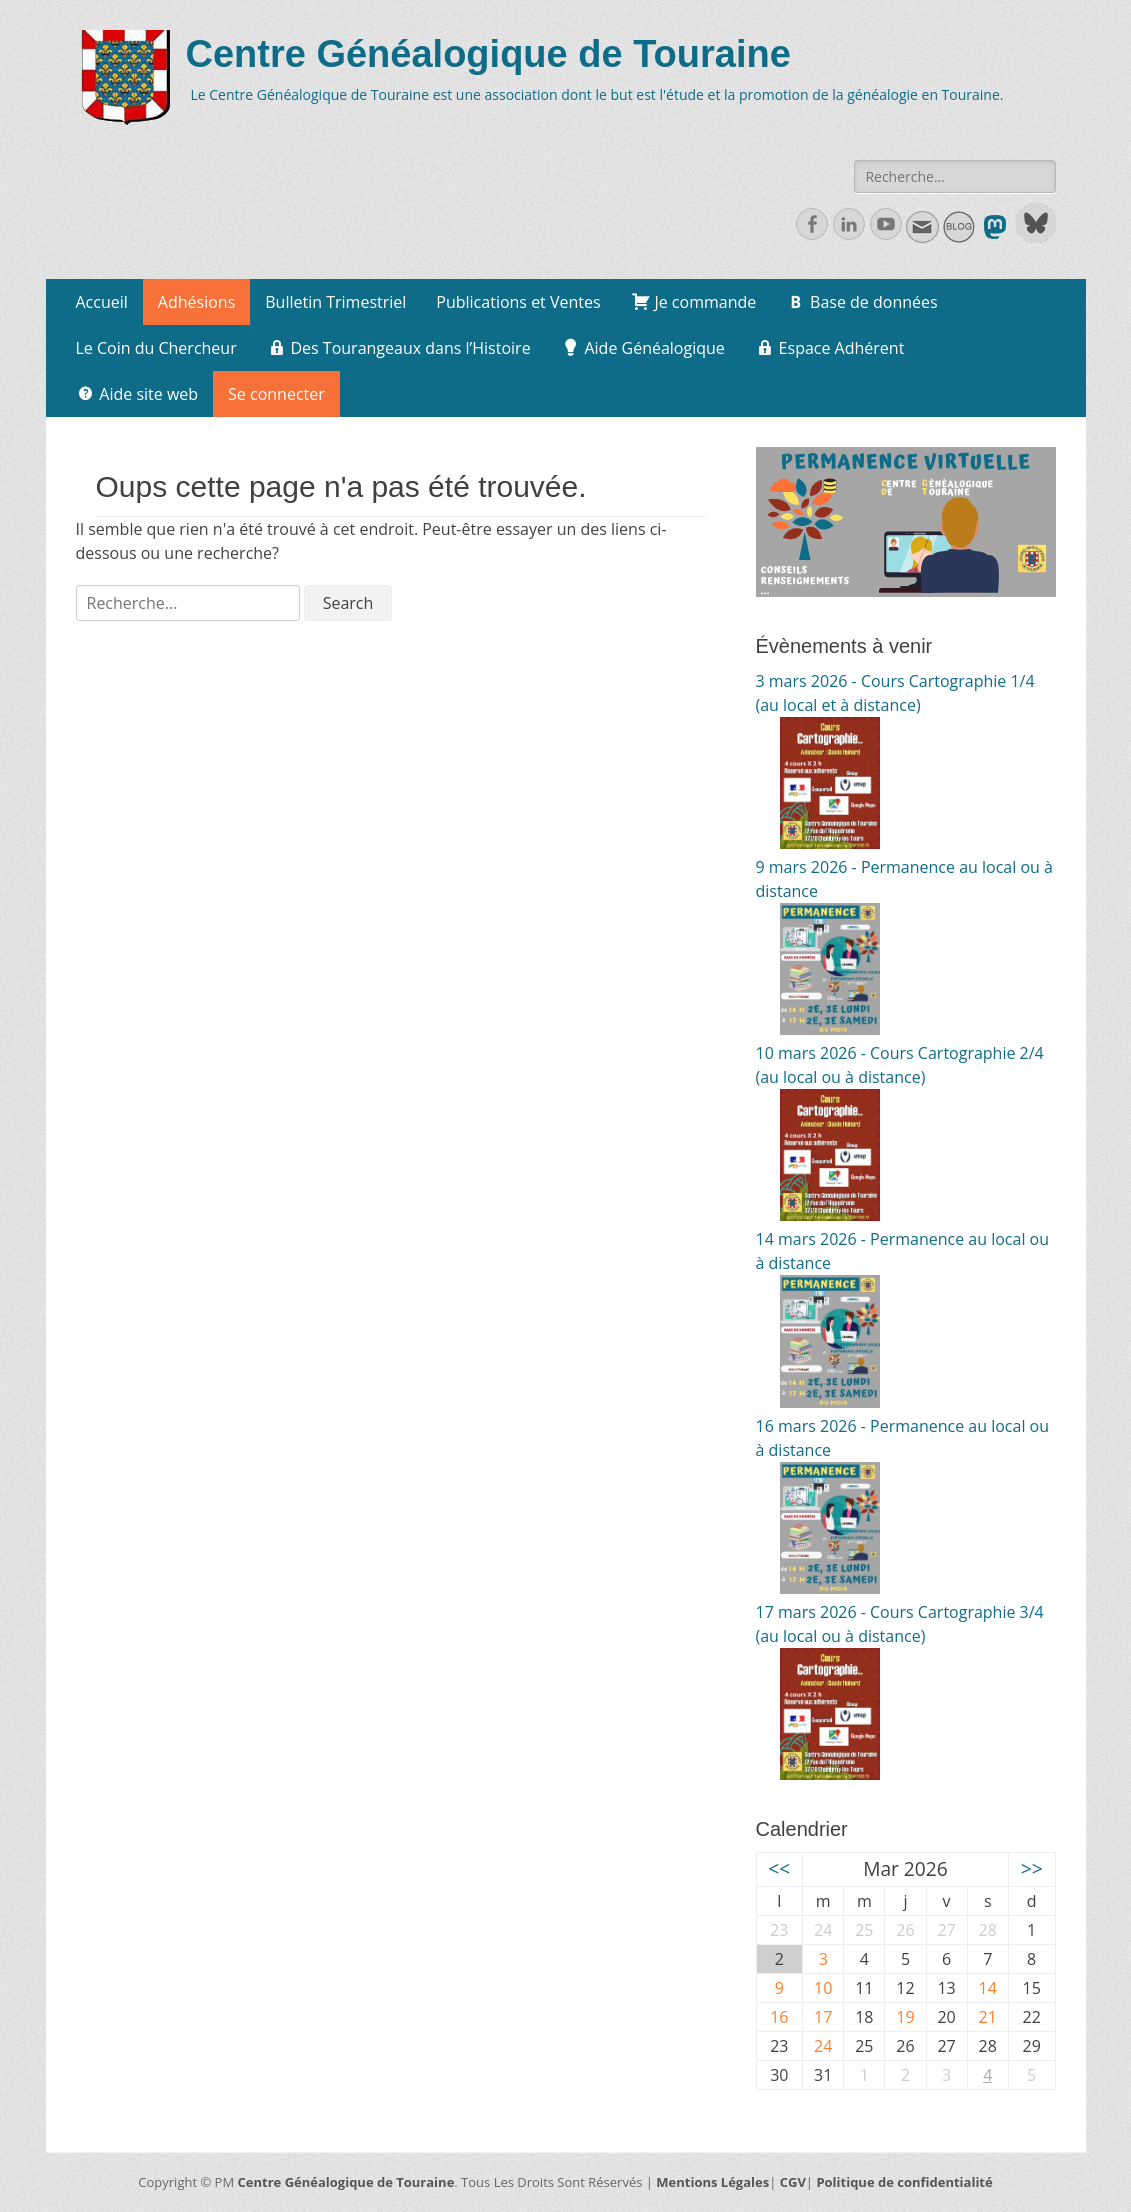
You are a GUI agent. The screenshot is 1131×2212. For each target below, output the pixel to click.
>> (1032, 1868)
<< (779, 1868)
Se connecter (276, 394)
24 (823, 2046)
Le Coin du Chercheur (156, 348)
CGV (793, 2182)
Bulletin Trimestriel (335, 302)
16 (779, 2017)
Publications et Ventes (518, 302)
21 (988, 2017)
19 (905, 2017)
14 (988, 1988)
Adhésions (196, 302)
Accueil (102, 302)
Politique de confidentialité (904, 2182)
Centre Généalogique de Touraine (488, 54)
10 (823, 1988)
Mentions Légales (712, 2182)
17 (823, 2017)
